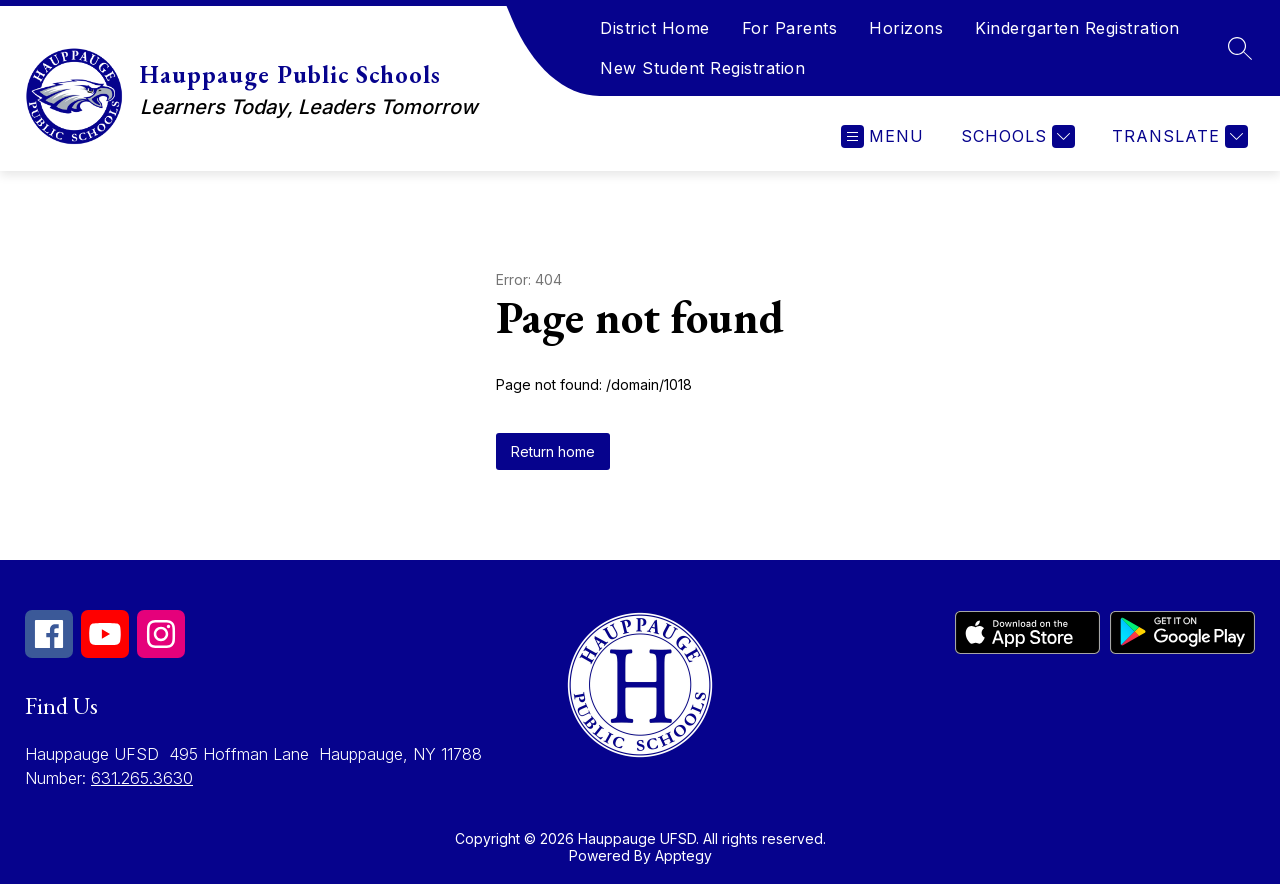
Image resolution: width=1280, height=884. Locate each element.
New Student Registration (702, 68)
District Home (655, 28)
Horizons (906, 28)
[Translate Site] (1177, 136)
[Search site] (1240, 48)
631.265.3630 (142, 778)
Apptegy (683, 855)
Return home (553, 451)
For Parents (790, 28)
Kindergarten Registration (1077, 28)
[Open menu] (882, 136)
